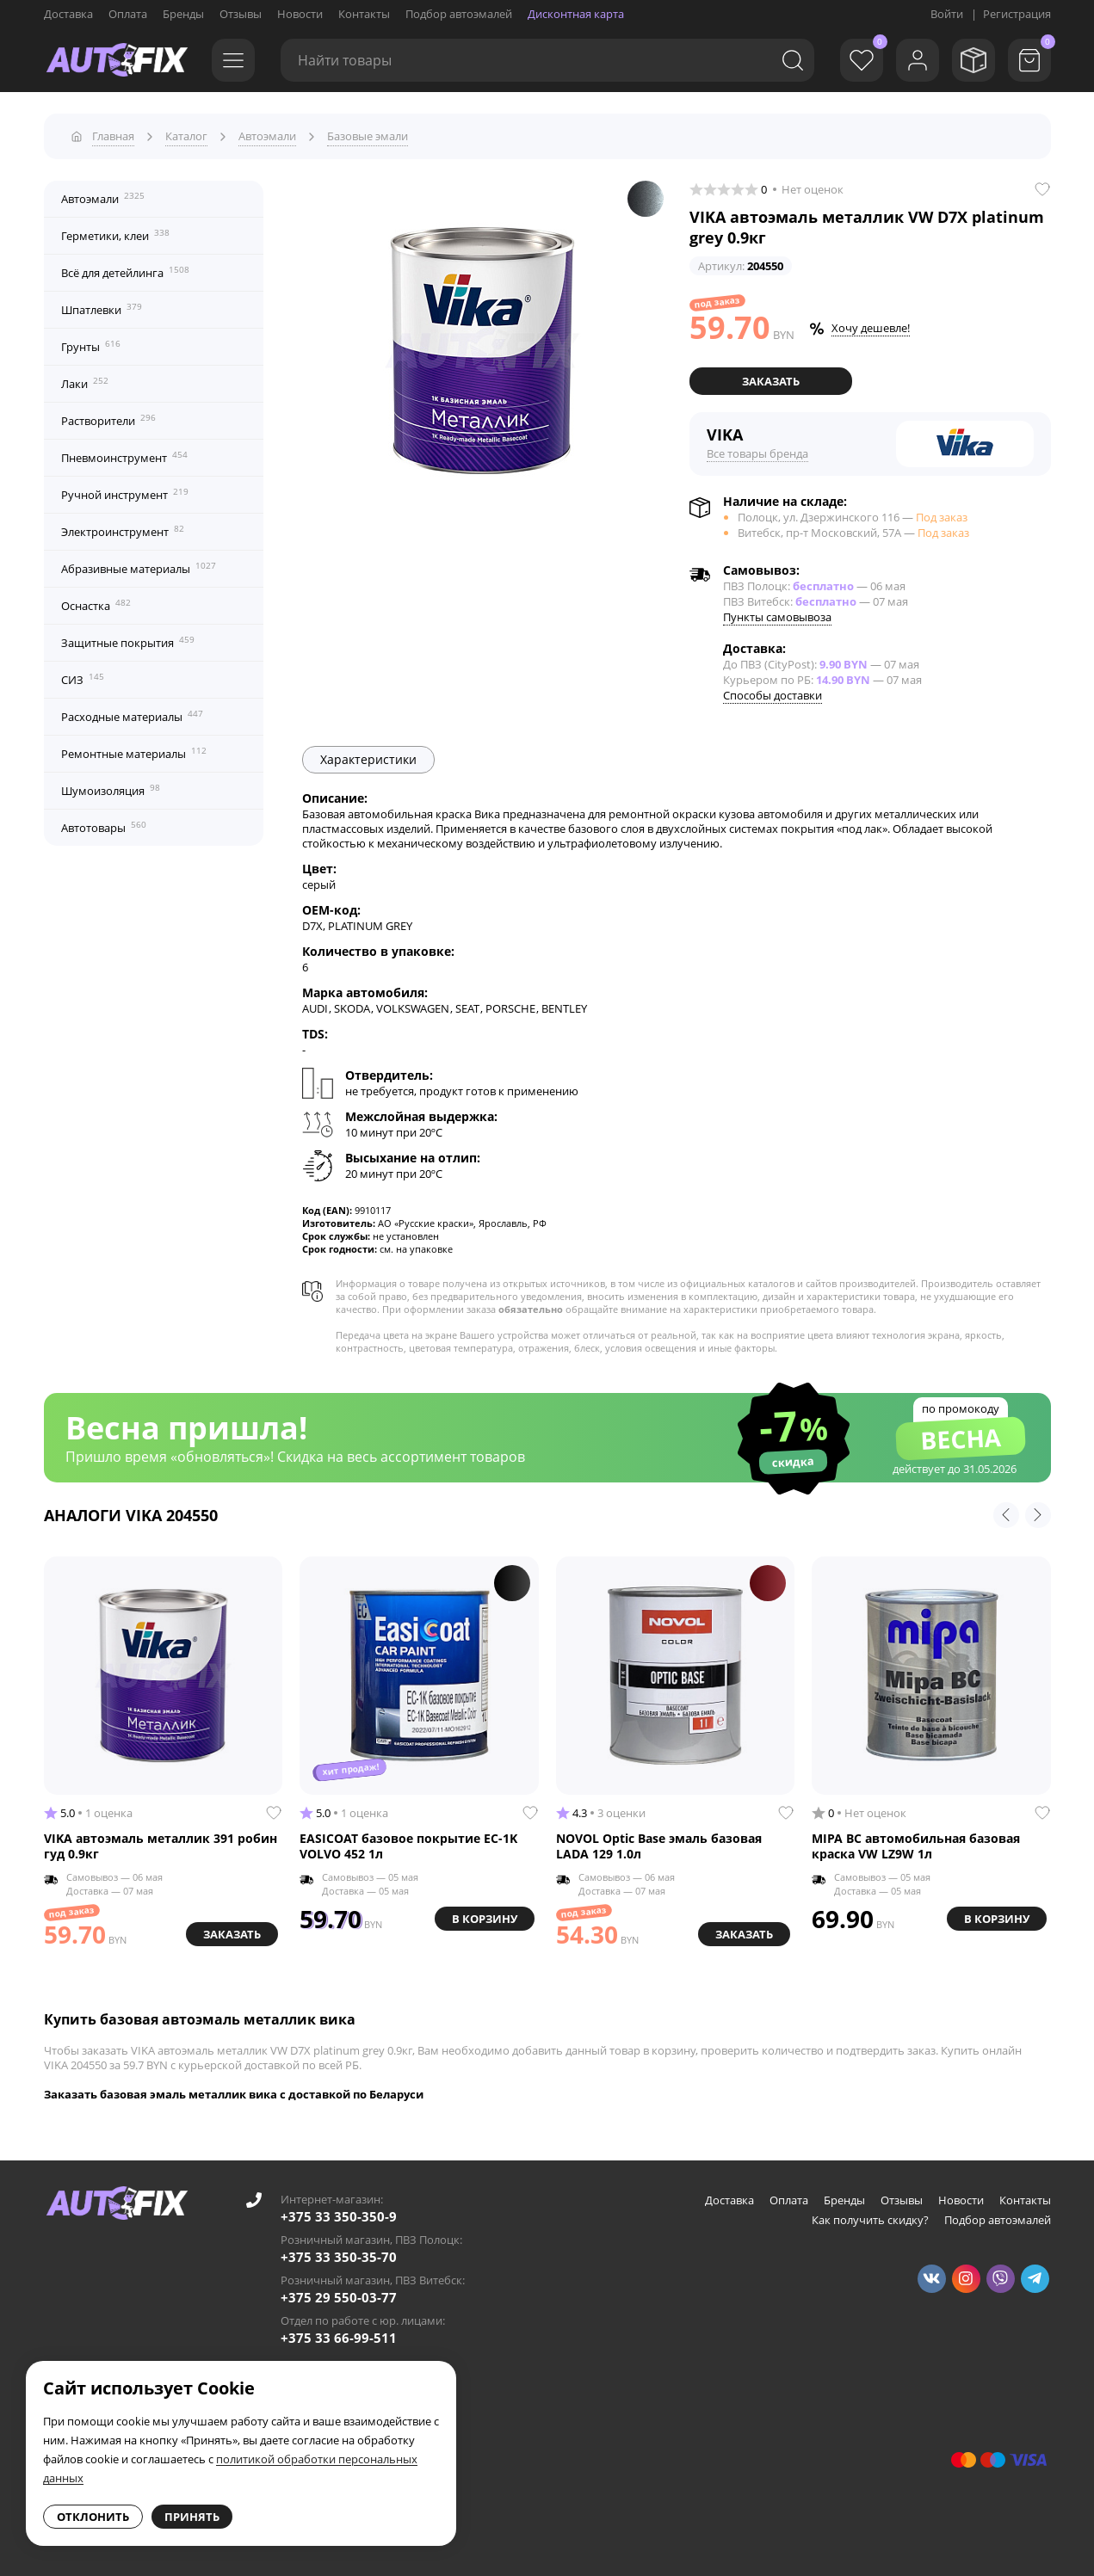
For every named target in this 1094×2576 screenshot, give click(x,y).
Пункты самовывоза (777, 617)
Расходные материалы (132, 715)
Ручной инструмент (125, 493)
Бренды (183, 14)
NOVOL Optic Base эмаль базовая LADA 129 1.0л (659, 1846)
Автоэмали (103, 197)
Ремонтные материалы (134, 752)
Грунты (91, 345)
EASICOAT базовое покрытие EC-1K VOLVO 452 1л (408, 1846)
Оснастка (96, 604)
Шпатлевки (101, 308)
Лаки (84, 382)
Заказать (771, 381)
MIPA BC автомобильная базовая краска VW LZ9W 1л (916, 1846)
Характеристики (368, 759)
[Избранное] (861, 60)
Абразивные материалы (138, 567)
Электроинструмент (122, 530)
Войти (946, 14)
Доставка (68, 14)
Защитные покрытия (128, 641)
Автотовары (103, 826)
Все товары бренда (757, 453)
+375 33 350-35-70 (339, 2256)
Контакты (364, 14)
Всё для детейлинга (125, 271)
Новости (300, 14)
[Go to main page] (117, 60)
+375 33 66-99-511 (339, 2337)
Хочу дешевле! (870, 328)
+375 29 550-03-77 (339, 2297)
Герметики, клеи (115, 234)
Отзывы (240, 14)
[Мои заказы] (973, 60)
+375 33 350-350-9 (339, 2216)
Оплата (127, 14)
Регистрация (1017, 14)
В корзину (484, 1918)
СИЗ (82, 678)
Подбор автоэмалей (458, 14)
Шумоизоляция (110, 789)
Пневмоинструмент (124, 456)
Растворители (108, 419)
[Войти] (917, 60)
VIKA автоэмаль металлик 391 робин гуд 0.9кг (160, 1846)
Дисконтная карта (576, 14)
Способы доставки (772, 695)
